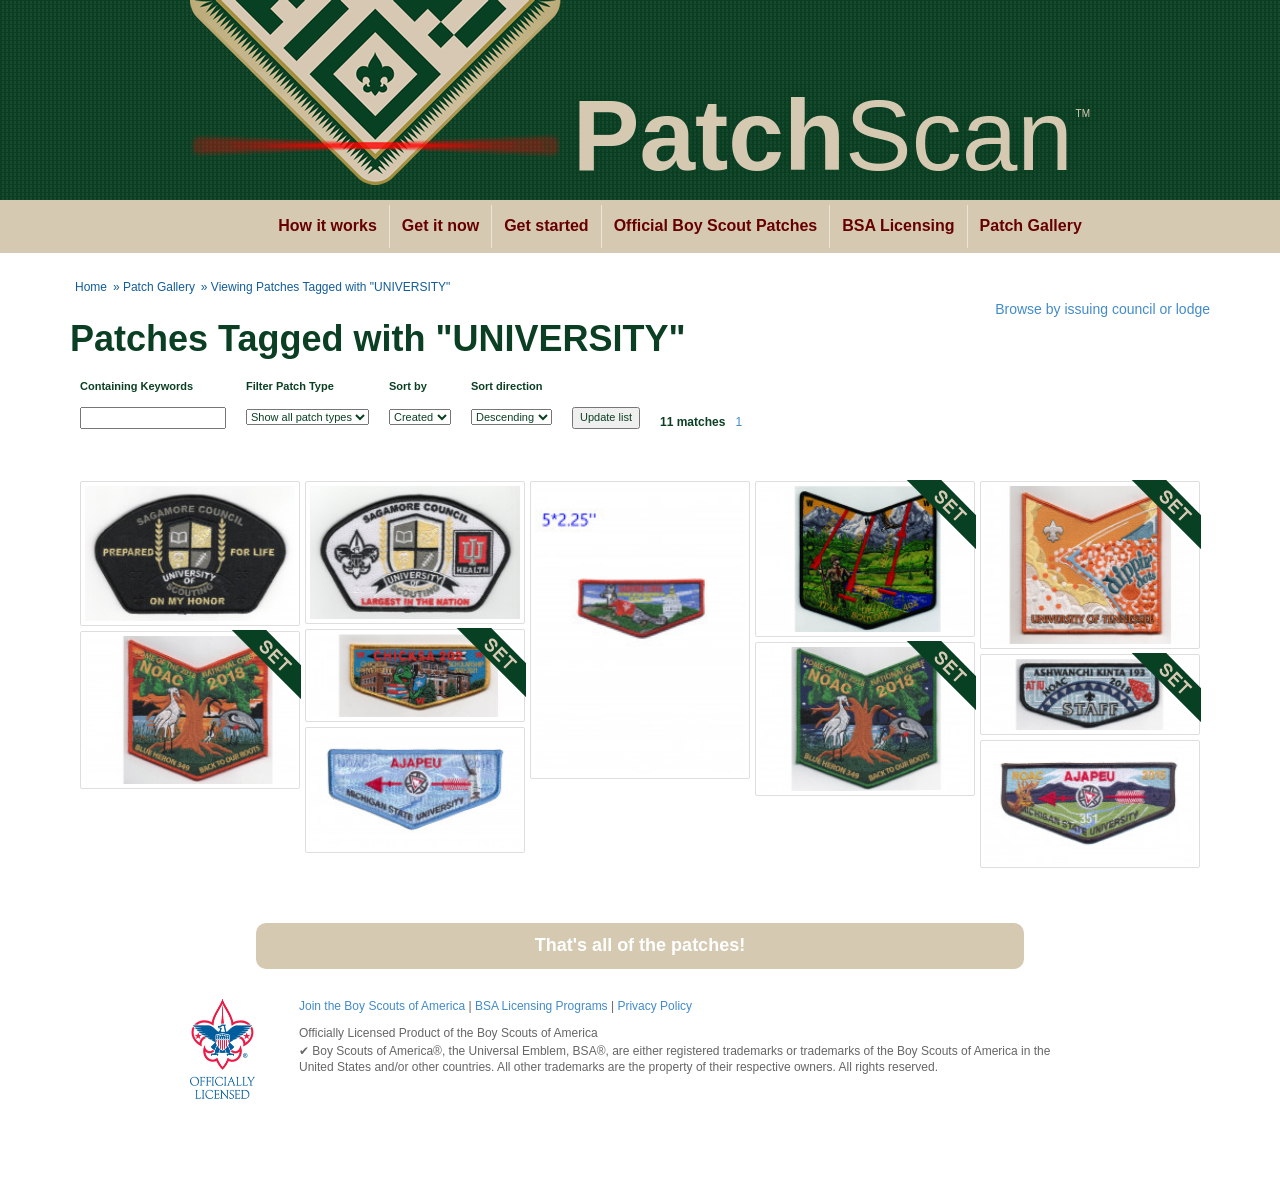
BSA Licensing (898, 225)
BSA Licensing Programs (541, 1006)
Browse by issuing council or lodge (1102, 309)
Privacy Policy (654, 1006)
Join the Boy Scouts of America (382, 1006)
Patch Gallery (1031, 225)
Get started (546, 225)
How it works (327, 225)
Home (91, 287)
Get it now (440, 225)
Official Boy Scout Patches (716, 225)
